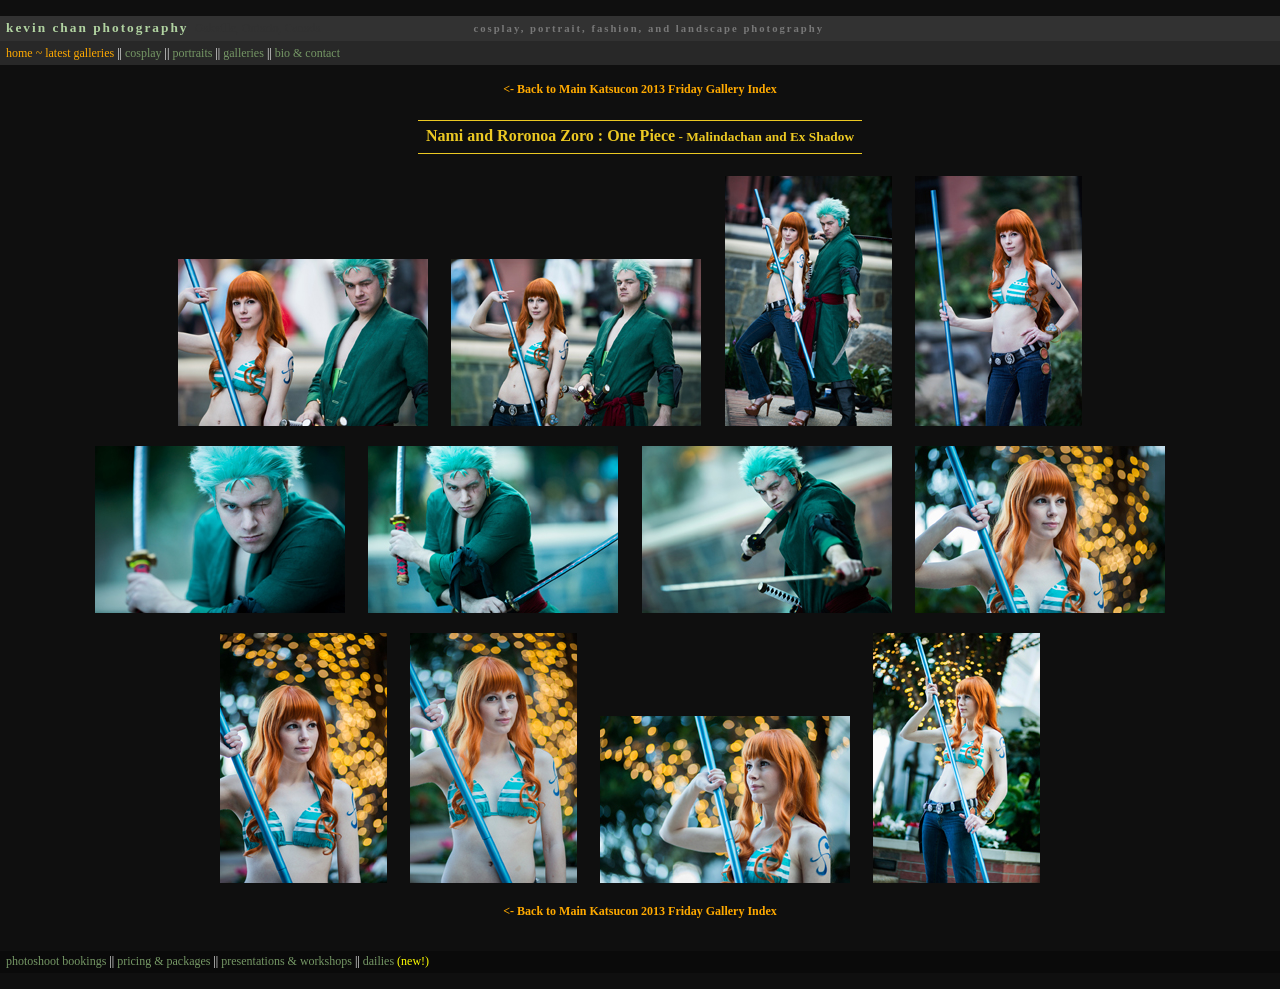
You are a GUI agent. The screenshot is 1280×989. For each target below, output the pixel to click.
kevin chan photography (97, 27)
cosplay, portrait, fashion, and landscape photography (648, 28)
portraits (192, 53)
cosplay (143, 53)
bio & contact (307, 53)
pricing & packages (163, 961)
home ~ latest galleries (60, 53)
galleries (243, 53)
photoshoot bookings (56, 961)
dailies (396, 961)
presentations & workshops (286, 961)
